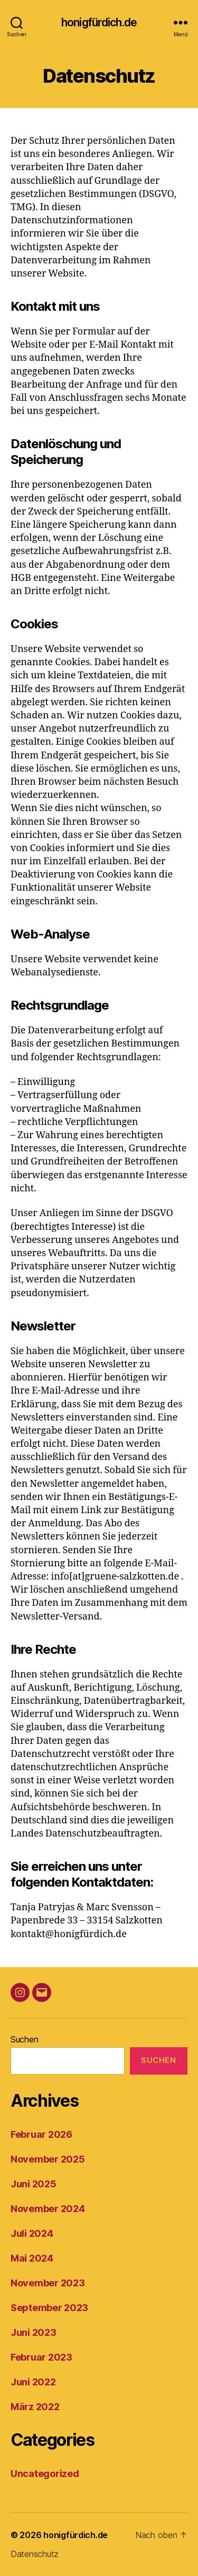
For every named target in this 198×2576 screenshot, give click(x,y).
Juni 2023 (33, 2332)
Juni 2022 (33, 2381)
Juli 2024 (32, 2233)
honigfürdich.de (99, 22)
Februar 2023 (41, 2357)
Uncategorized (45, 2473)
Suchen (24, 2039)
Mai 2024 (32, 2258)
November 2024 (48, 2208)
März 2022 (35, 2406)
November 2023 (48, 2282)
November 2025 (48, 2159)
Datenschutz (35, 2554)
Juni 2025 (33, 2183)
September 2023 (49, 2307)
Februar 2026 (41, 2134)
